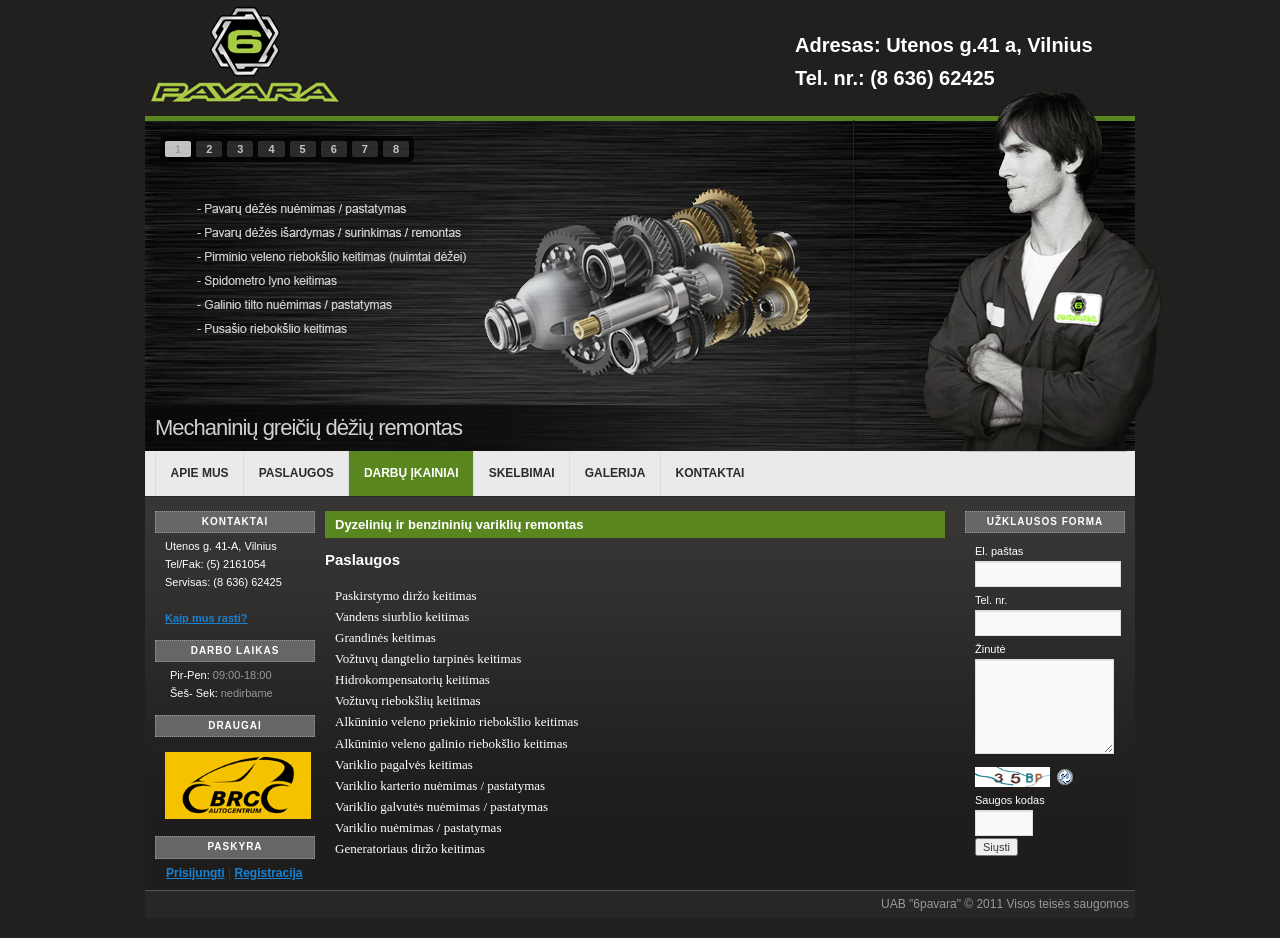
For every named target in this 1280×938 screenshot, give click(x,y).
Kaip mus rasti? (206, 618)
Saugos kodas (1010, 800)
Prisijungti (195, 873)
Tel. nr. (991, 600)
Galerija (615, 473)
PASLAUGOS (296, 473)
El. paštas (999, 551)
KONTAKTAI (710, 473)
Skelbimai (522, 473)
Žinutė (990, 649)
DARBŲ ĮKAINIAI (411, 473)
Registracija (268, 873)
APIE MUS (200, 473)
